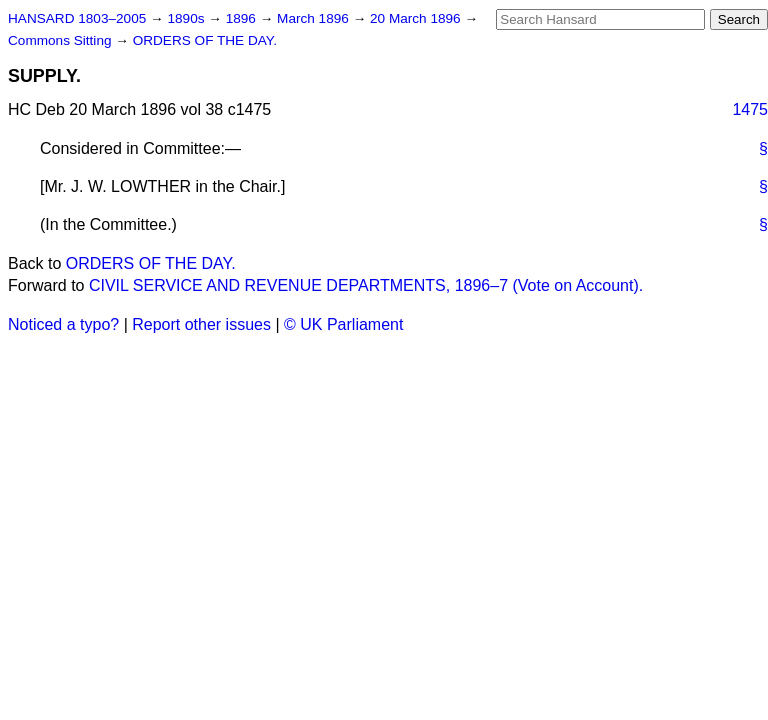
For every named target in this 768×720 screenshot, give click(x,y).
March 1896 (315, 18)
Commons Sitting (61, 40)
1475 (750, 109)
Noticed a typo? (63, 324)
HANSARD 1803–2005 (77, 18)
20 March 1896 (417, 18)
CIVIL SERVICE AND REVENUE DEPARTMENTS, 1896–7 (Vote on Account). (366, 285)
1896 (243, 18)
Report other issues (201, 324)
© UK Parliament (343, 324)
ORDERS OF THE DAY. (205, 40)
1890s (187, 18)
